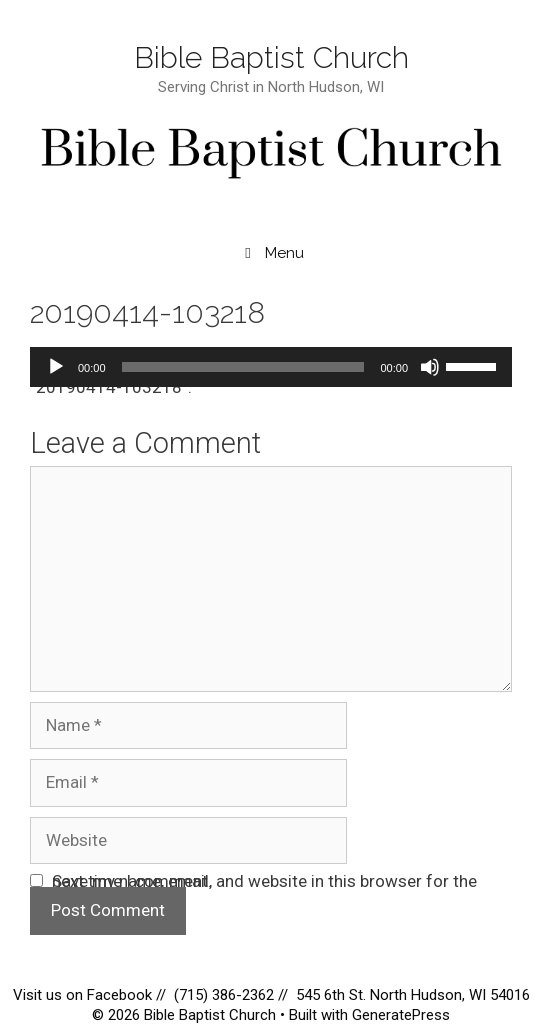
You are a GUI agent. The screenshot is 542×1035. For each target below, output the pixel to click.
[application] (271, 367)
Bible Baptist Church (271, 57)
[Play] (56, 367)
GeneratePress (401, 1015)
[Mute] (430, 367)
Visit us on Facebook (84, 995)
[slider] (243, 367)
